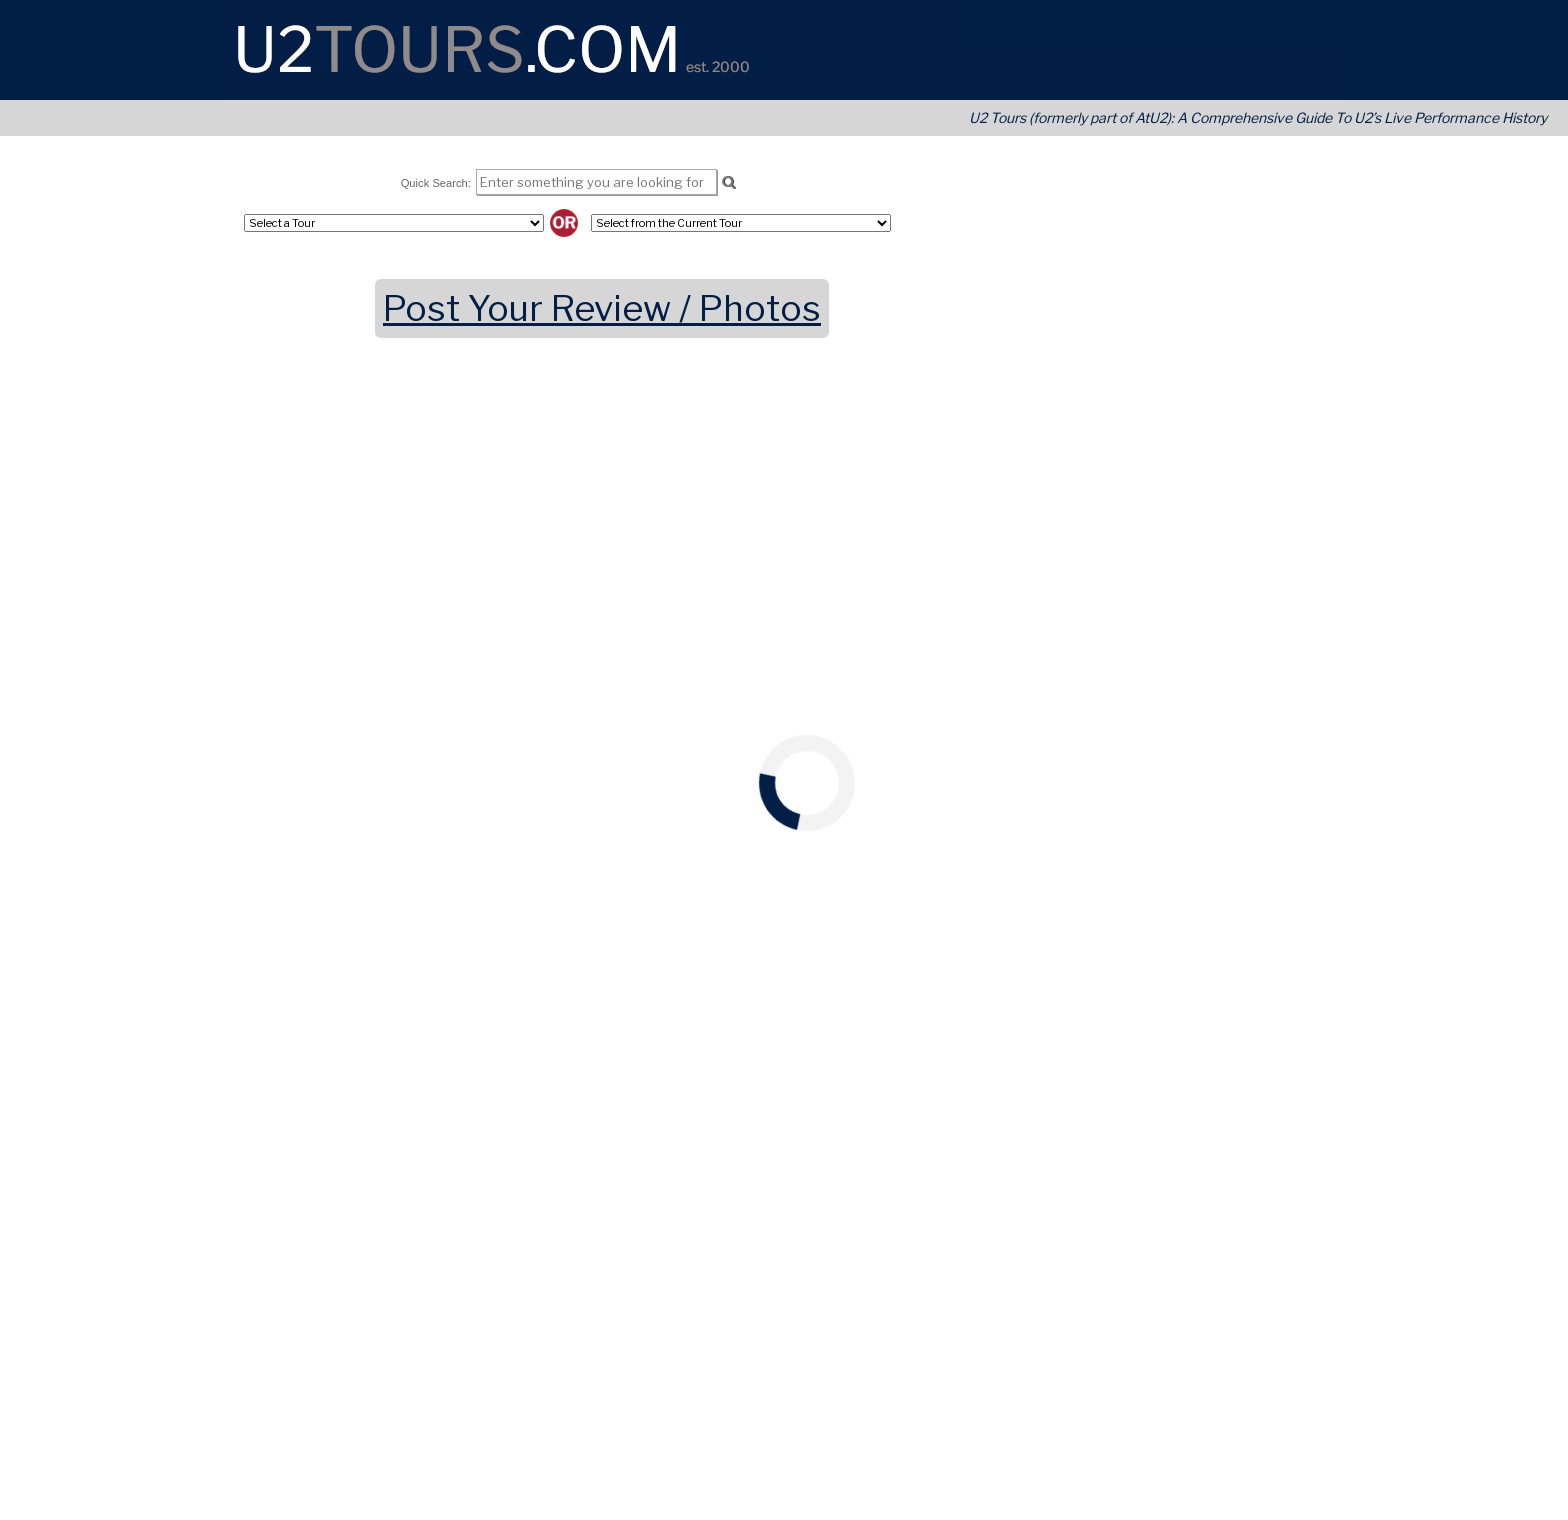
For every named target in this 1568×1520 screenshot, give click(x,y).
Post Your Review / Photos (602, 308)
